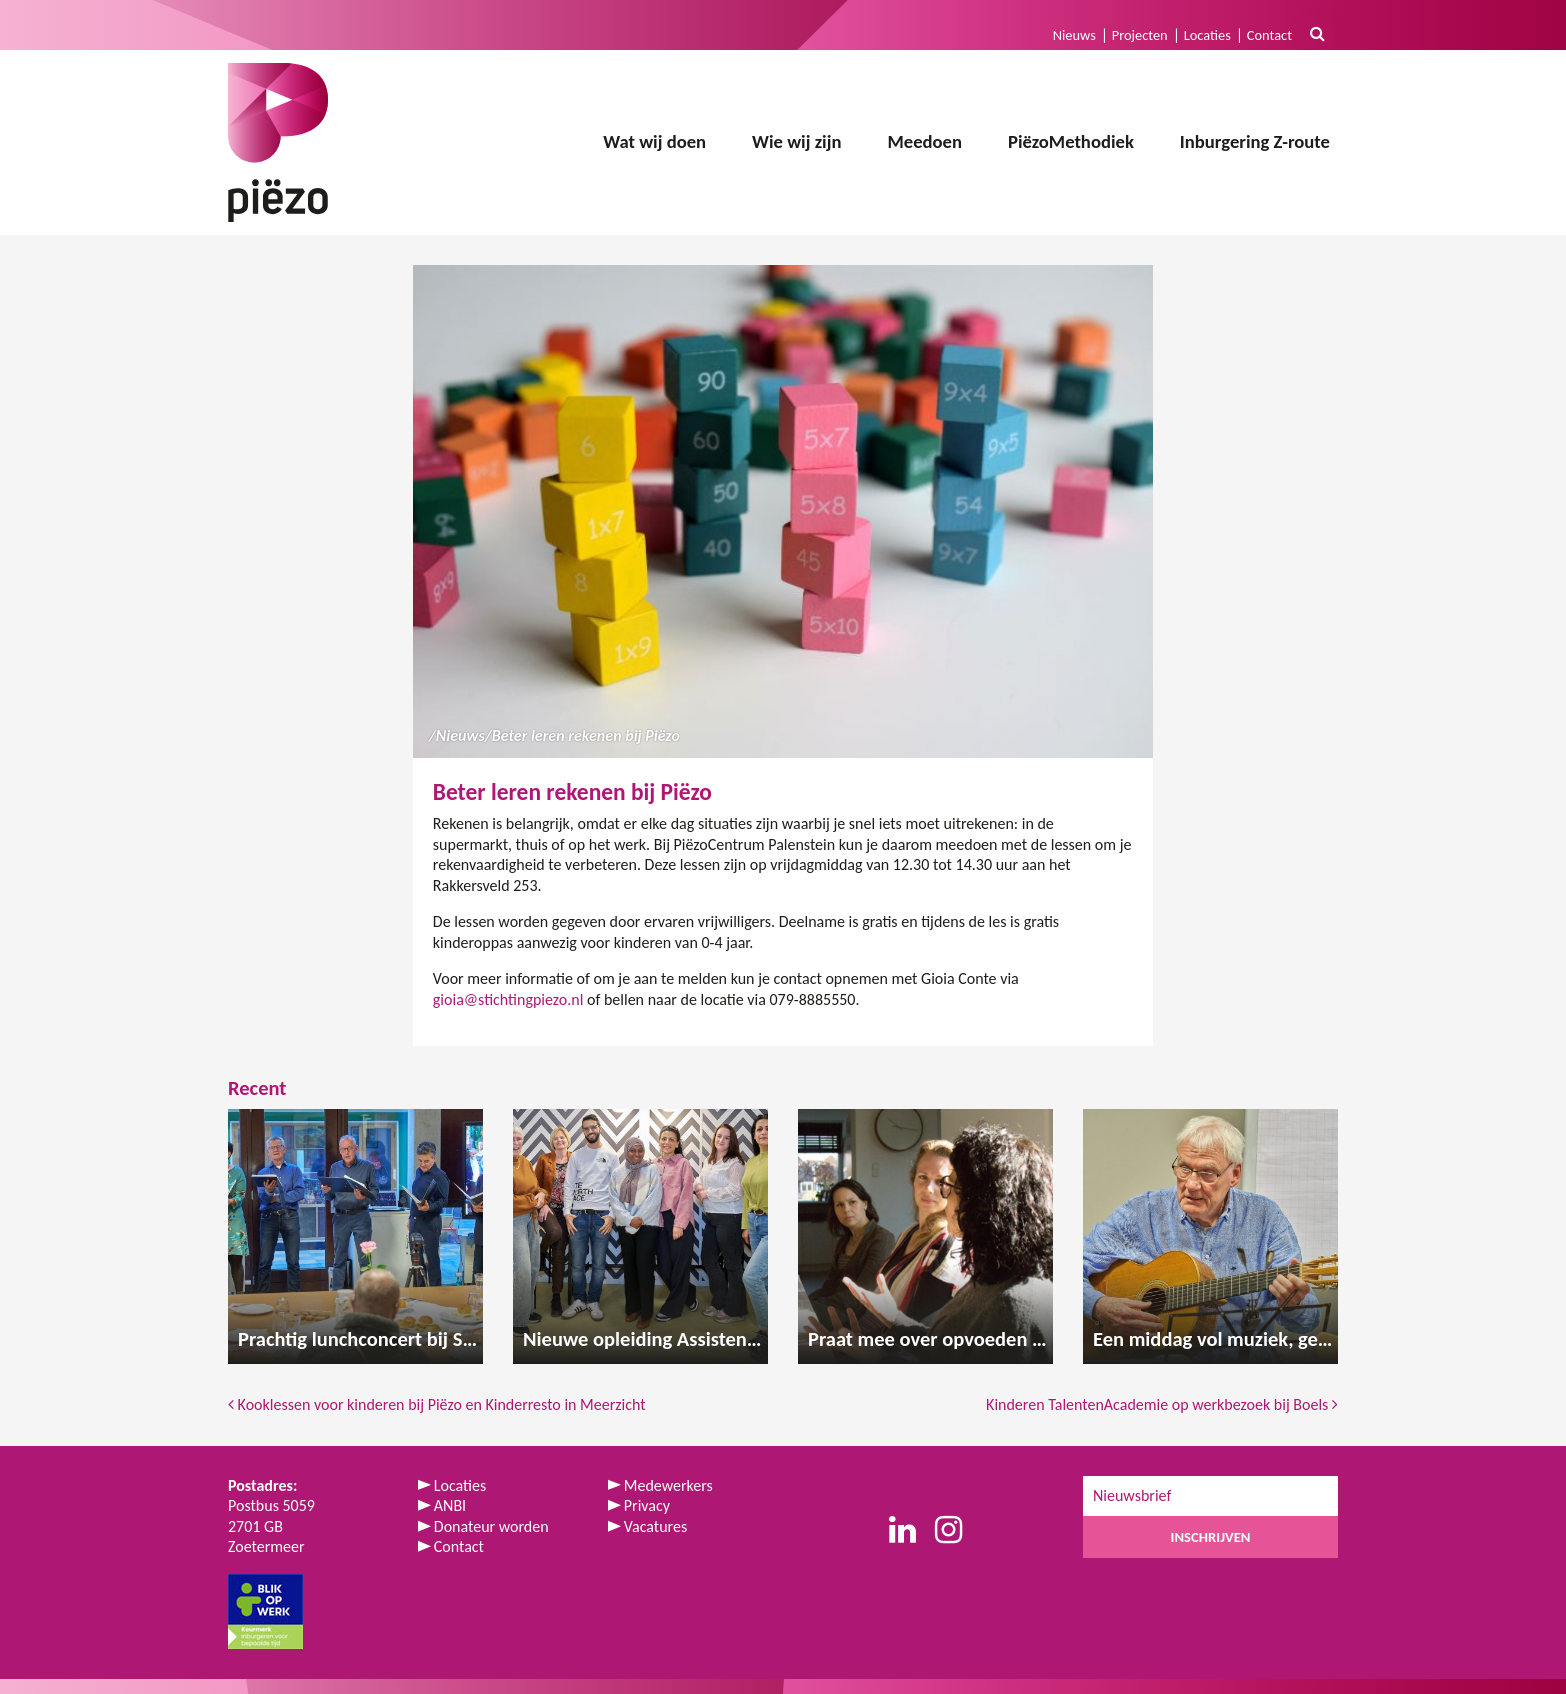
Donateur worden (491, 1526)
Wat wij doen (654, 141)
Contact (1269, 35)
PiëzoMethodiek (1071, 141)
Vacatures (655, 1526)
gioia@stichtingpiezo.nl (508, 999)
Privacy (647, 1505)
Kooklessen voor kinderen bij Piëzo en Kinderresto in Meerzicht (437, 1404)
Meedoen (924, 141)
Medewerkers (668, 1485)
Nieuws (1074, 35)
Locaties (1207, 35)
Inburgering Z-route (1255, 141)
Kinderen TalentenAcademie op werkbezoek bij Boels (1162, 1404)
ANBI (450, 1505)
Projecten (1140, 35)
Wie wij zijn (796, 141)
